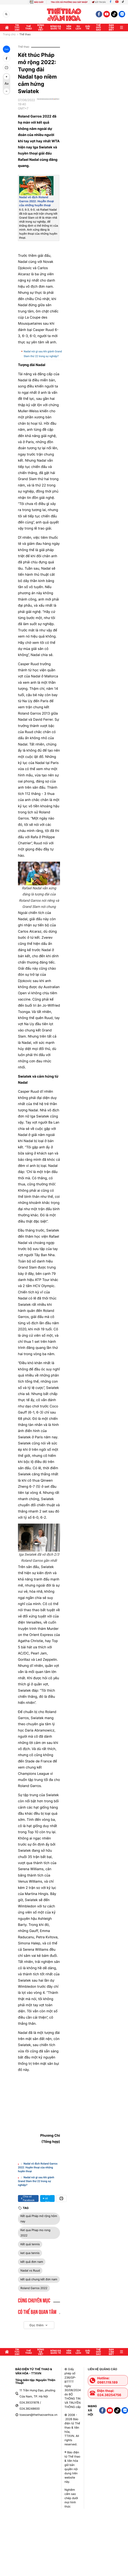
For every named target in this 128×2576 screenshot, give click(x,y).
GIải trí (87, 27)
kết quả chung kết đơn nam (38, 2279)
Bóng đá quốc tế (55, 27)
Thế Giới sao (98, 27)
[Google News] (48, 106)
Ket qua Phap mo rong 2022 (35, 2232)
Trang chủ (9, 34)
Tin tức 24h (16, 27)
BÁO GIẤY (39, 2)
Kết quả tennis (30, 2244)
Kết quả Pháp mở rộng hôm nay (38, 2218)
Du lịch (78, 27)
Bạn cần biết (111, 27)
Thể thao (28, 27)
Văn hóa (68, 27)
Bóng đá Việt (40, 27)
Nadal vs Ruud (30, 2270)
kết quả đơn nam (31, 2262)
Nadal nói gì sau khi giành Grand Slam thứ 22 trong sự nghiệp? (43, 354)
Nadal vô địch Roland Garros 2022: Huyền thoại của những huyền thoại (36, 201)
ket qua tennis (30, 2253)
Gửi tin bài (99, 2)
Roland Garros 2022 (33, 2288)
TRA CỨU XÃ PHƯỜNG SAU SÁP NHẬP (69, 2)
